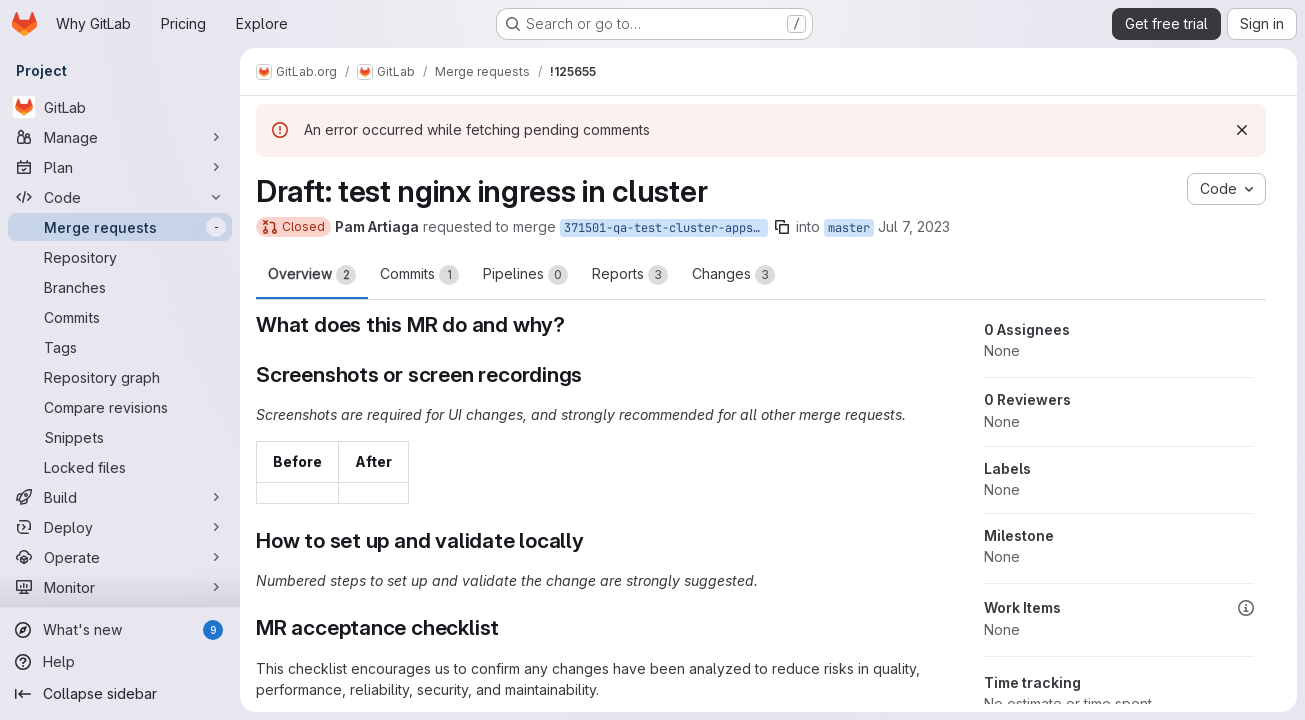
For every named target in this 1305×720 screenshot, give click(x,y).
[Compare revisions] (120, 407)
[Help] (120, 662)
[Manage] (120, 137)
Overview (312, 275)
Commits (419, 275)
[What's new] (120, 630)
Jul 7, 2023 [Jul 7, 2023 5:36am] (914, 226)
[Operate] (120, 557)
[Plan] (120, 167)
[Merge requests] (120, 227)
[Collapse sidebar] (120, 694)
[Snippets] (120, 437)
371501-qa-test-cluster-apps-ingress (666, 228)
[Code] (120, 197)
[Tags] (120, 347)
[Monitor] (120, 587)
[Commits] (120, 317)
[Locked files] (120, 467)
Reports (630, 275)
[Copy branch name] (782, 227)
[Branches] (120, 287)
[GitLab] (120, 107)
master (849, 228)
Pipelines (525, 275)
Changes (733, 275)
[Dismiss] (1242, 130)
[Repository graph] (120, 377)
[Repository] (120, 257)
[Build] (120, 497)
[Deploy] (120, 527)
